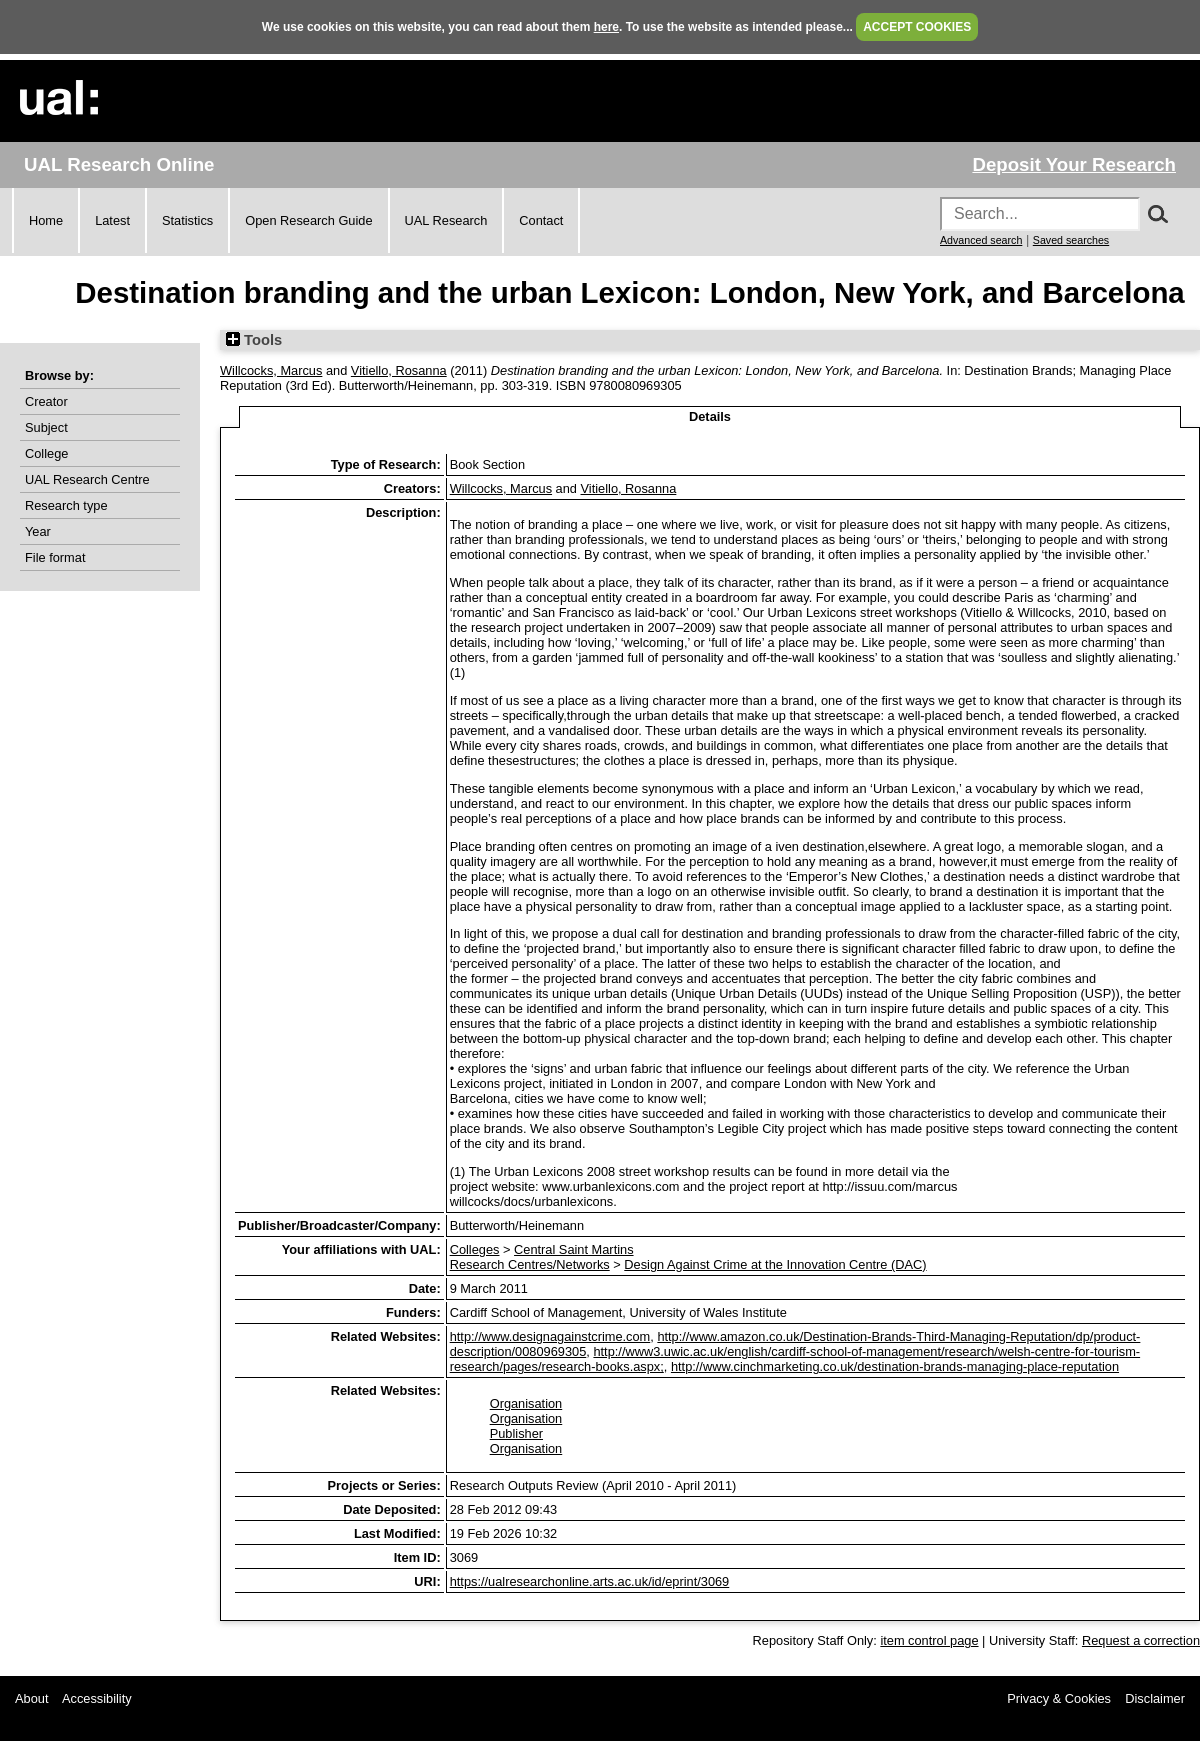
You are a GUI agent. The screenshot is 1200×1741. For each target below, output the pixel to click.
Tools (254, 340)
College (46, 453)
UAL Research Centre (87, 479)
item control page (929, 1640)
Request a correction (1141, 1640)
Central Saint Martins (573, 1249)
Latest (112, 220)
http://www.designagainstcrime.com (550, 1336)
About (31, 1698)
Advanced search (981, 240)
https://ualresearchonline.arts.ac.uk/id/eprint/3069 (590, 1581)
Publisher (516, 1433)
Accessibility (97, 1698)
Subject (46, 427)
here (606, 27)
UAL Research (446, 220)
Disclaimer (1155, 1698)
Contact (541, 220)
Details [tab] (710, 416)
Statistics (187, 220)
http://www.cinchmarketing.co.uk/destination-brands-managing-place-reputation (895, 1366)
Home (46, 220)
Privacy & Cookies (1059, 1698)
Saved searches (1071, 240)
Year (38, 531)
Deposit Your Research (1074, 164)
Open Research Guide (308, 220)
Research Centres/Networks (530, 1264)
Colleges (475, 1249)
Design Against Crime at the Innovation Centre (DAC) (775, 1264)
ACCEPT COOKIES (917, 27)
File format (55, 557)
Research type (66, 505)
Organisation (526, 1403)
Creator (46, 401)
